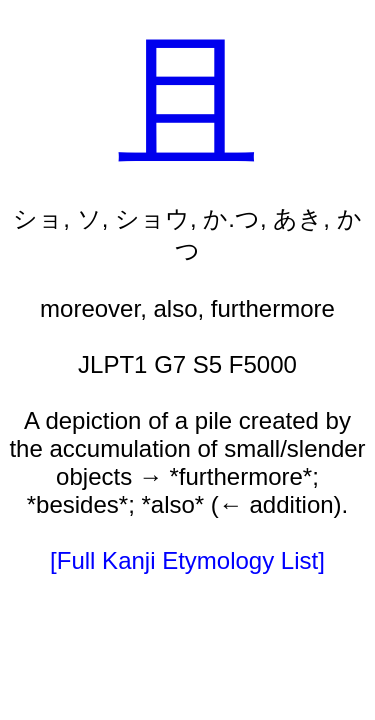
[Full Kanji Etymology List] (187, 560)
